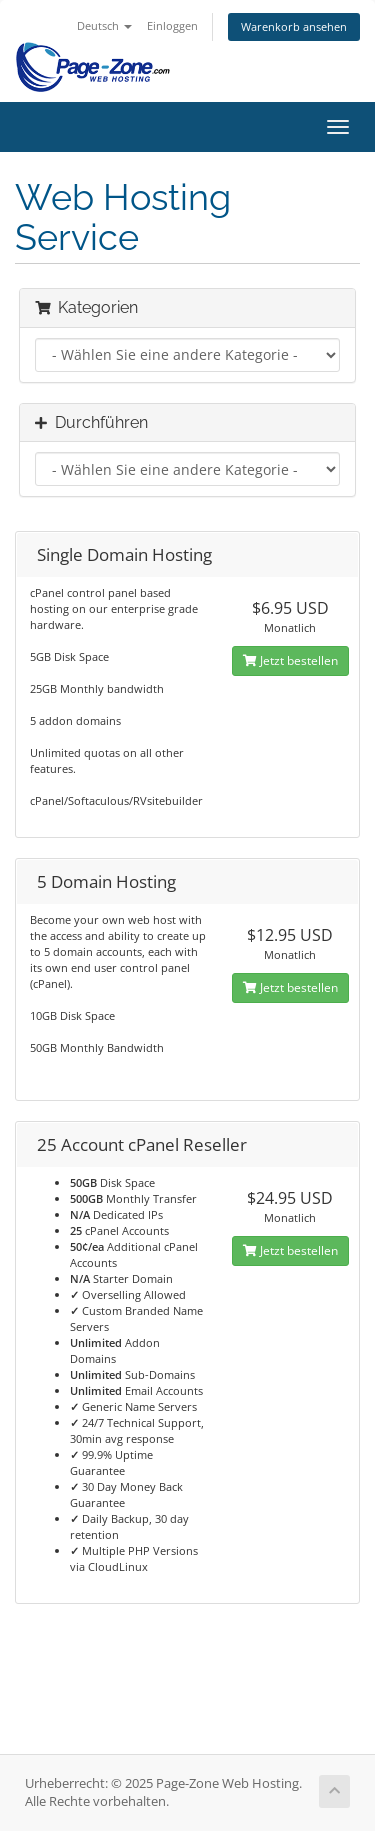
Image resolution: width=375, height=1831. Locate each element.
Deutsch (104, 25)
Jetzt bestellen (290, 660)
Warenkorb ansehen (294, 26)
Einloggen (172, 25)
